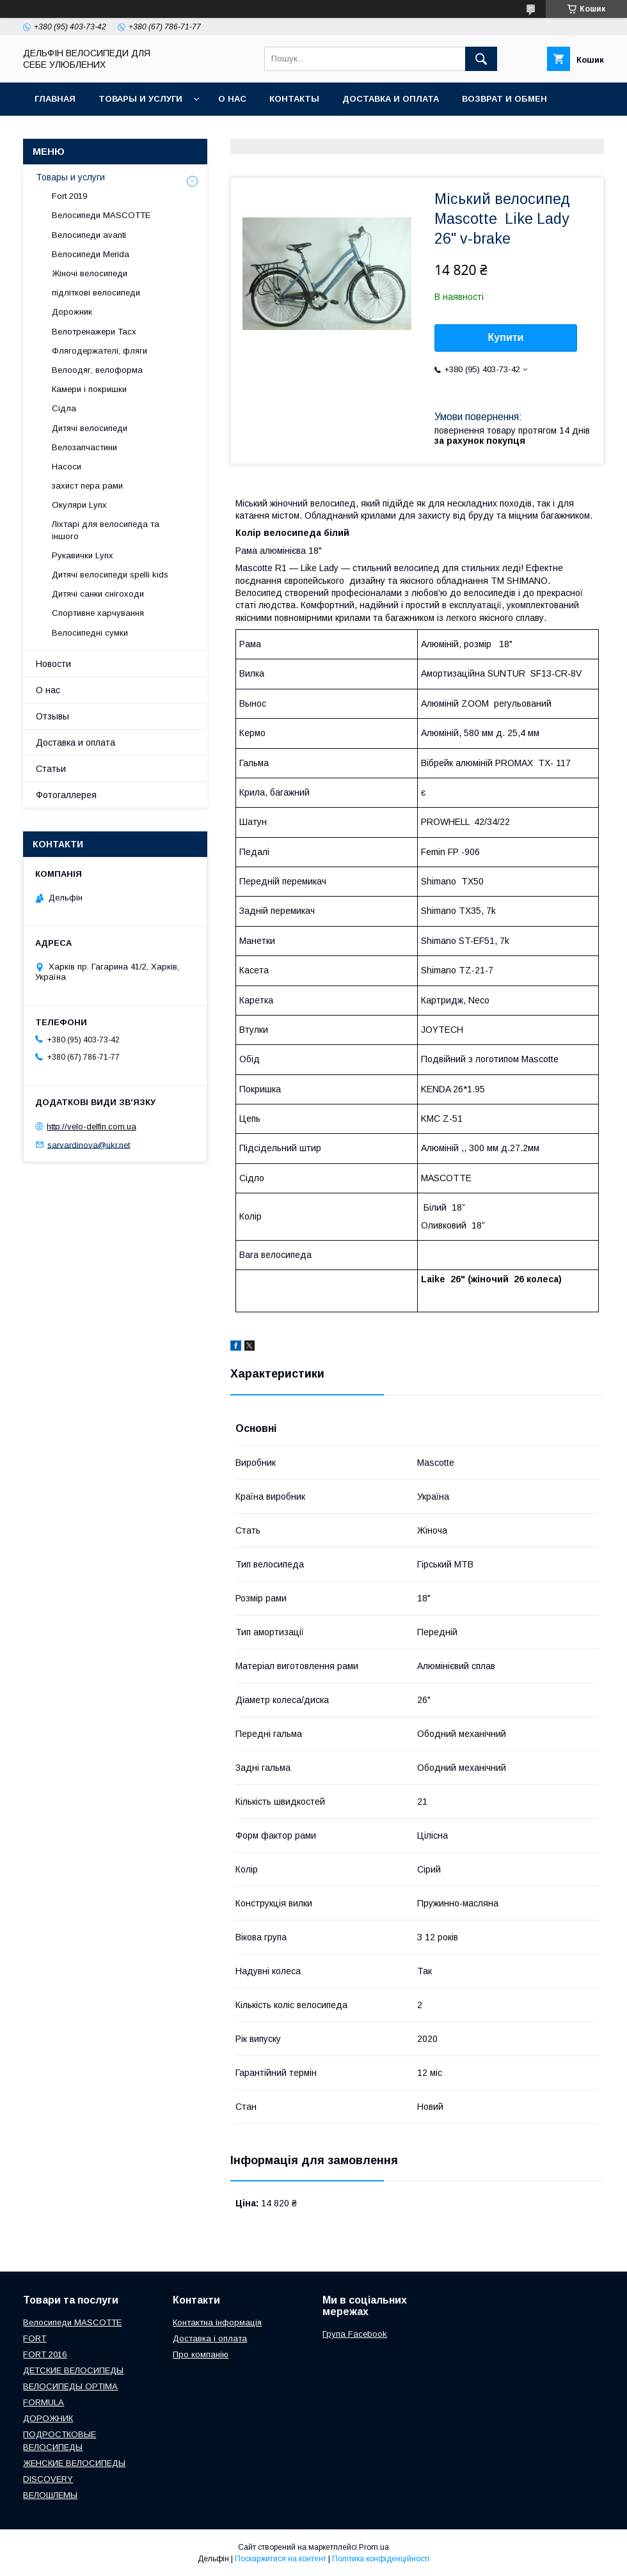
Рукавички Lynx (82, 555)
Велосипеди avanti (89, 235)
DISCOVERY (48, 2479)
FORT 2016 (45, 2354)
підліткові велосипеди (96, 292)
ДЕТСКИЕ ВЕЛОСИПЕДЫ (73, 2370)
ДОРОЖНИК (48, 2418)
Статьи (51, 769)
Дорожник (72, 312)
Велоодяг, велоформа (97, 370)
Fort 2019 (69, 196)
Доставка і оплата (210, 2338)
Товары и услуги (140, 99)
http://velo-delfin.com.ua (91, 1126)
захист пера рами (87, 486)
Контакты (294, 99)
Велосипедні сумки (90, 633)
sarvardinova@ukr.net (88, 1144)
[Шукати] (481, 59)
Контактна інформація (217, 2322)
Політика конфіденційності (380, 2558)
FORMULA (43, 2402)
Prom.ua (374, 2547)
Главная (55, 99)
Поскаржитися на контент (280, 2558)
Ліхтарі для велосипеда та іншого (105, 529)
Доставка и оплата (390, 99)
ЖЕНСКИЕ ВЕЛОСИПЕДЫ (74, 2463)
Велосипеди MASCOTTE (101, 215)
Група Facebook (354, 2334)
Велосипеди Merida (90, 254)
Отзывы (52, 716)
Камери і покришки (89, 389)
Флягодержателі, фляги (99, 351)
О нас (232, 99)
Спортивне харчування (98, 613)
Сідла (64, 408)
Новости (53, 664)
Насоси (66, 466)
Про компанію (200, 2354)
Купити (506, 337)
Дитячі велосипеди (89, 428)
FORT (34, 2338)
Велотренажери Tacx (94, 331)
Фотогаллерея (66, 795)
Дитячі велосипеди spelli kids (110, 574)
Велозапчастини (84, 447)
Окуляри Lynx (79, 505)
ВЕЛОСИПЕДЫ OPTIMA (70, 2386)
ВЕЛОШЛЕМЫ (50, 2495)
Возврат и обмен (504, 99)
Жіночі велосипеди (89, 273)
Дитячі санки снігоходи (98, 594)
